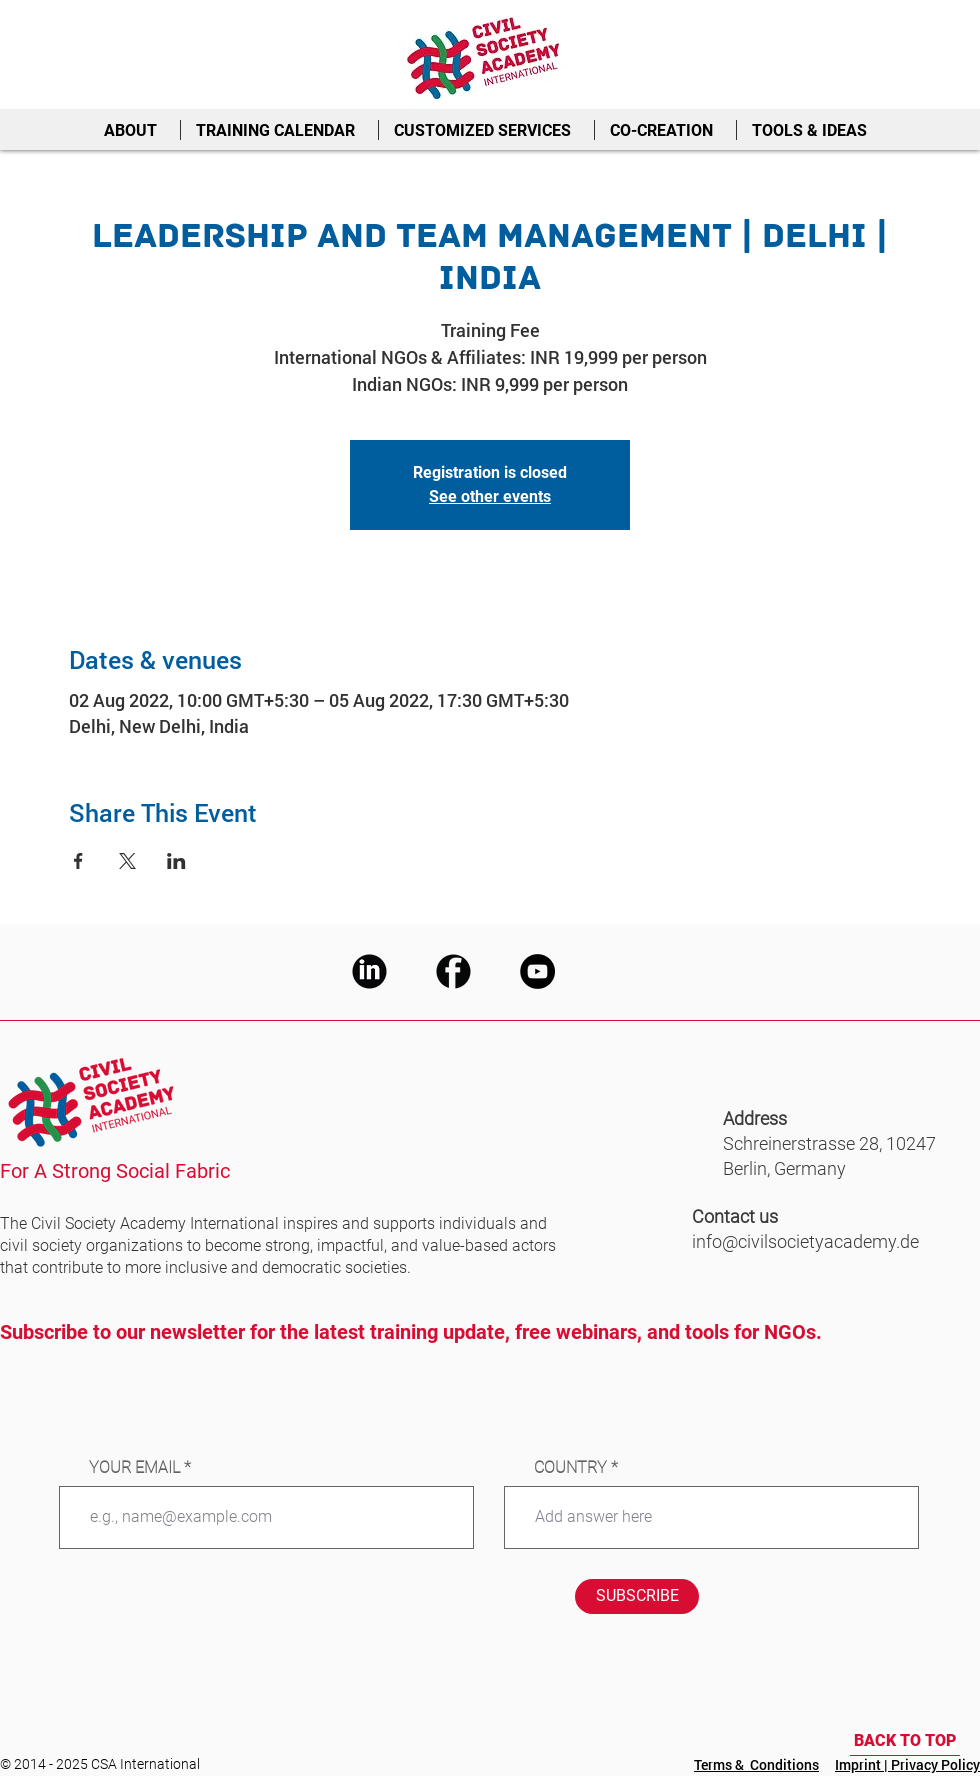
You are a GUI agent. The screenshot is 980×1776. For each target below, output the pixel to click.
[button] (134, 130)
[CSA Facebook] (453, 971)
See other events (490, 496)
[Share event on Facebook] (78, 861)
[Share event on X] (127, 861)
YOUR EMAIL (134, 1468)
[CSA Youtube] (537, 971)
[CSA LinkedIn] (369, 971)
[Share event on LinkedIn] (176, 861)
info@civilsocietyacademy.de (805, 1241)
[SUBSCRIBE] (637, 1596)
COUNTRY (570, 1468)
